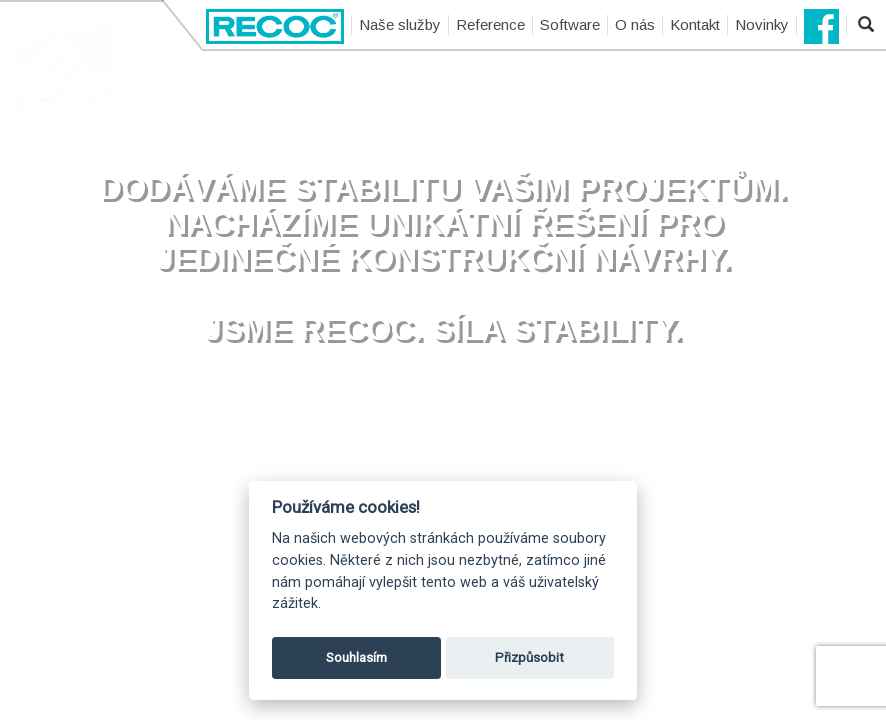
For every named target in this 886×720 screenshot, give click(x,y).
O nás (635, 24)
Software (570, 24)
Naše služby (400, 24)
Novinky (762, 24)
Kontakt (695, 24)
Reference (490, 24)
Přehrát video (443, 417)
